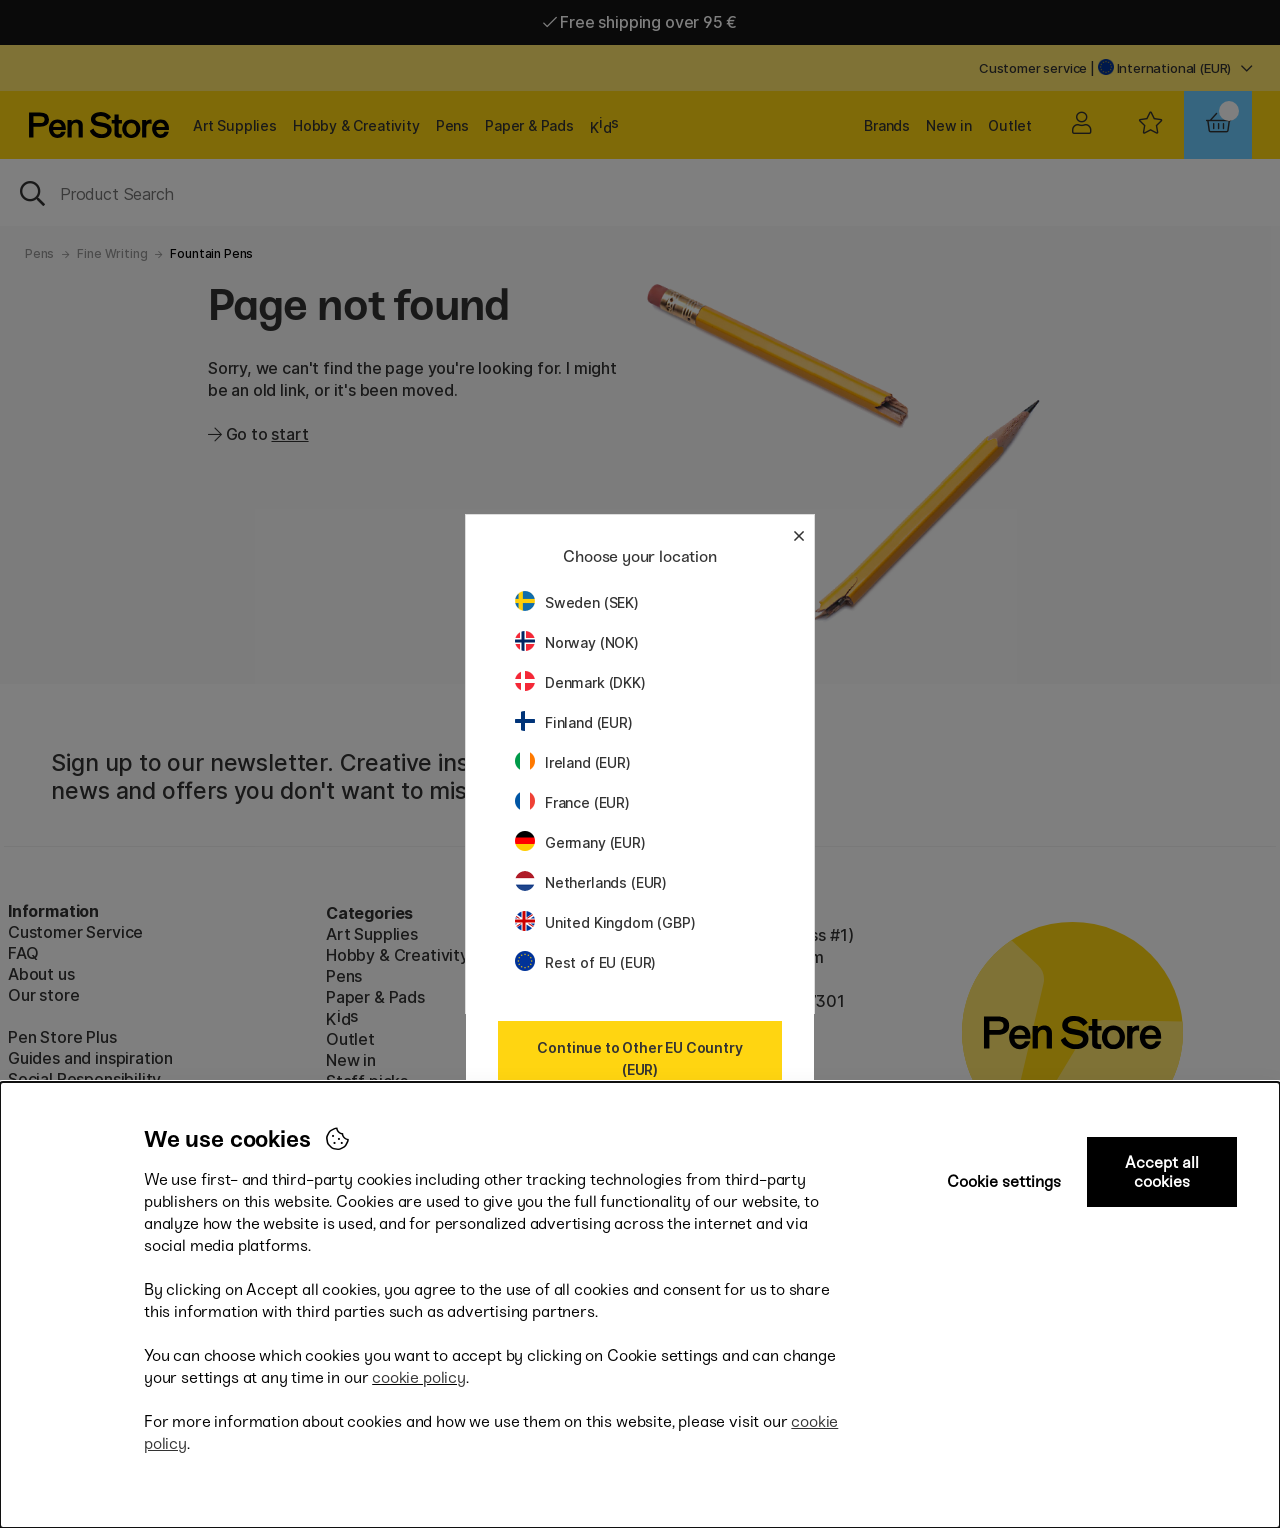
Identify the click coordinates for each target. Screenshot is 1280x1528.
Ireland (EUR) (573, 762)
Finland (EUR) (574, 722)
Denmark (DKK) (580, 682)
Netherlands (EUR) (591, 882)
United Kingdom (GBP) (605, 922)
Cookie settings (1004, 1181)
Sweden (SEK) (577, 602)
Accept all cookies (1162, 1172)
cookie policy (419, 1377)
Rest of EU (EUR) (585, 962)
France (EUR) (572, 802)
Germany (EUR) (580, 842)
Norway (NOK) (577, 642)
